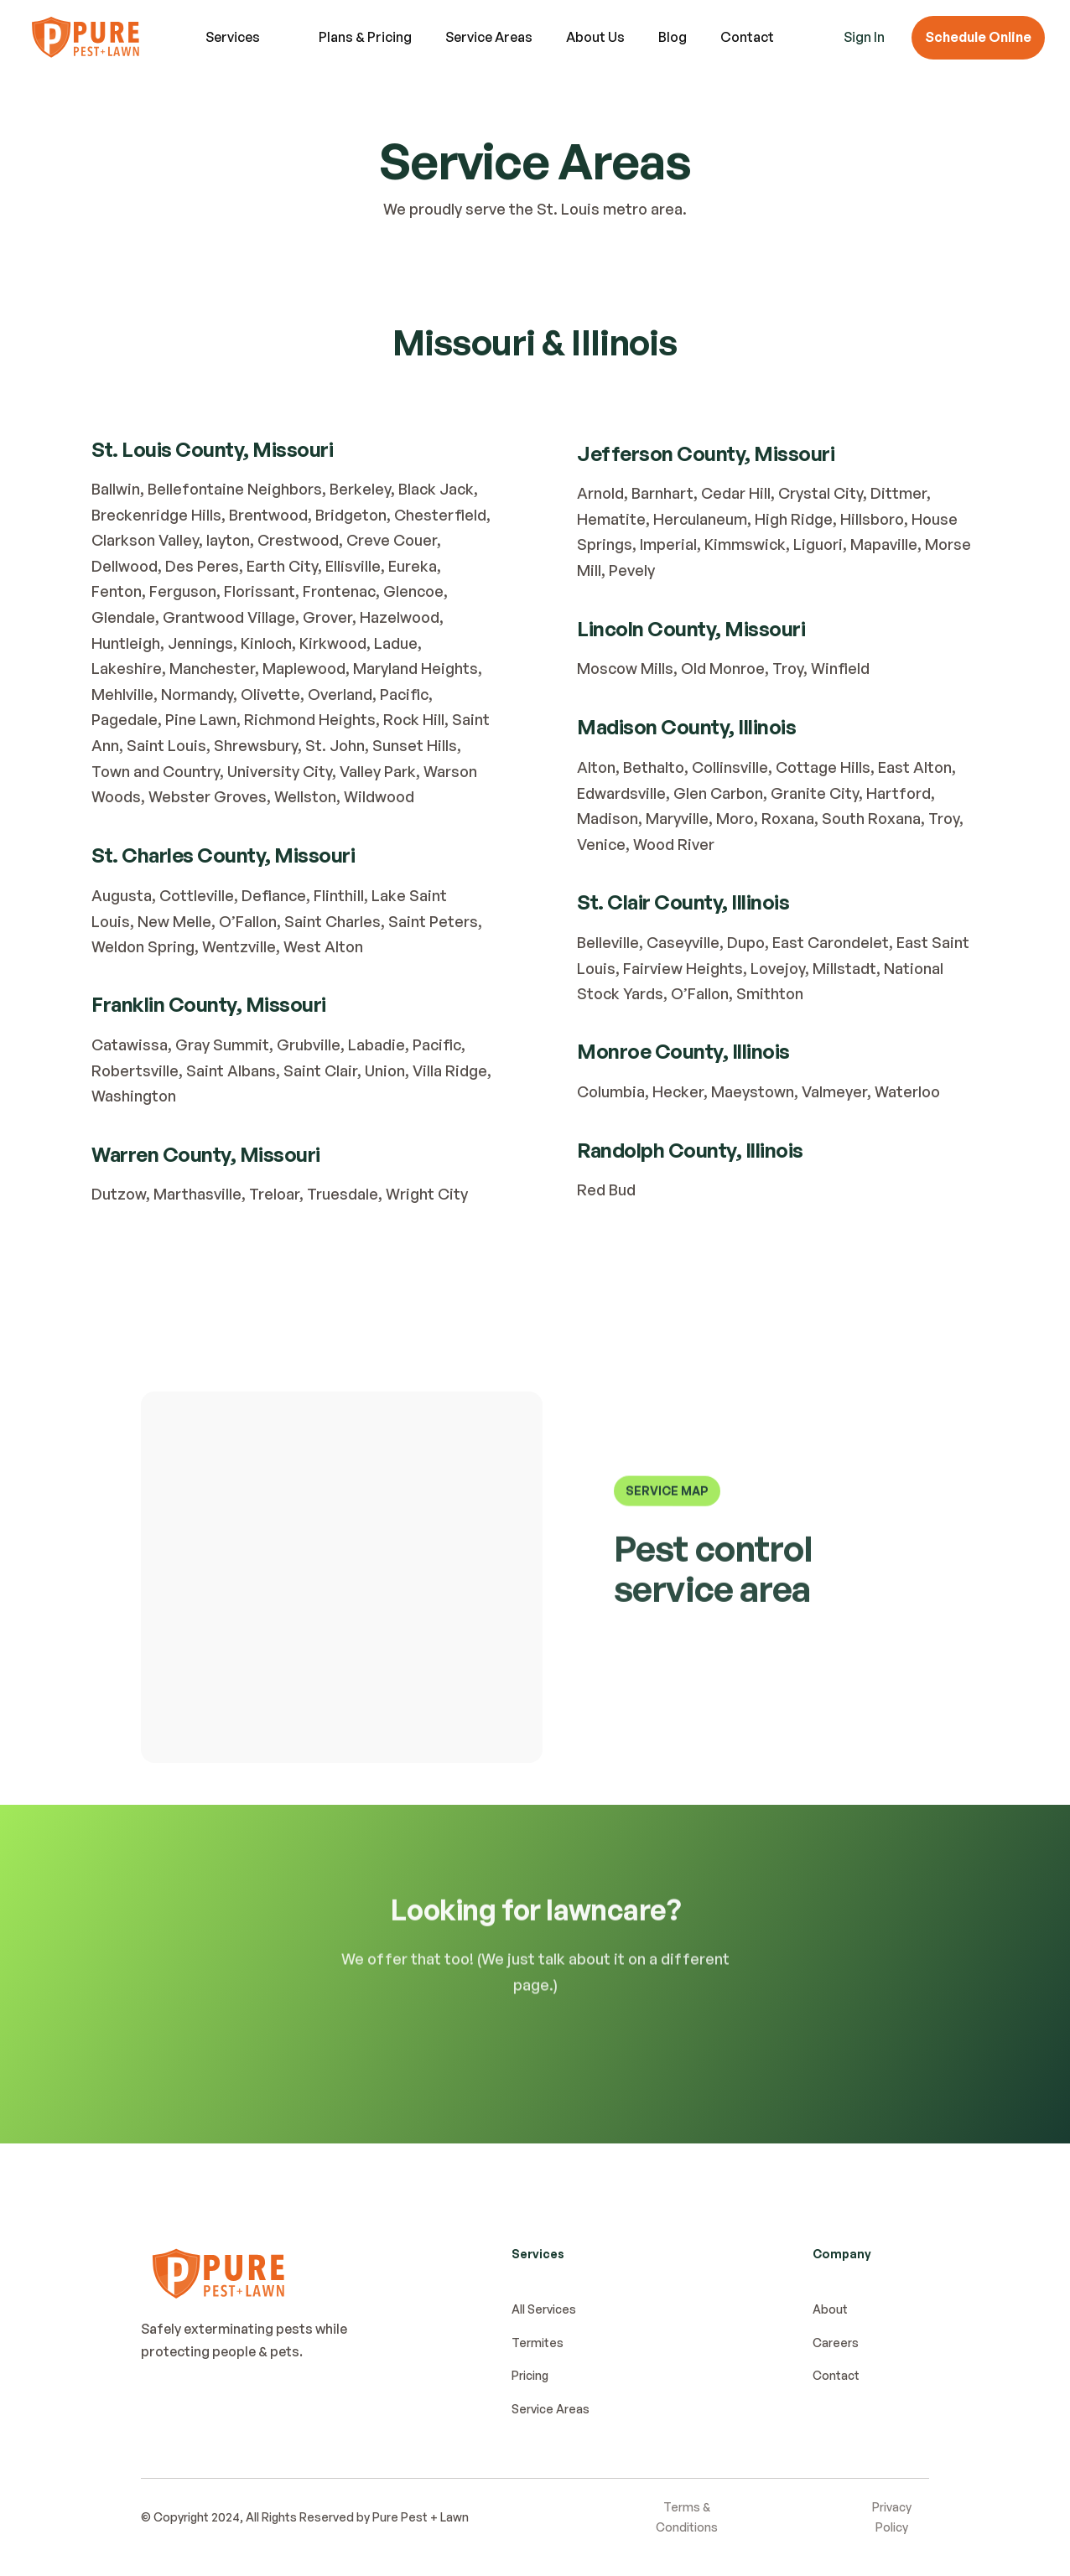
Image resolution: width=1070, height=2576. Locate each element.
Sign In (864, 37)
